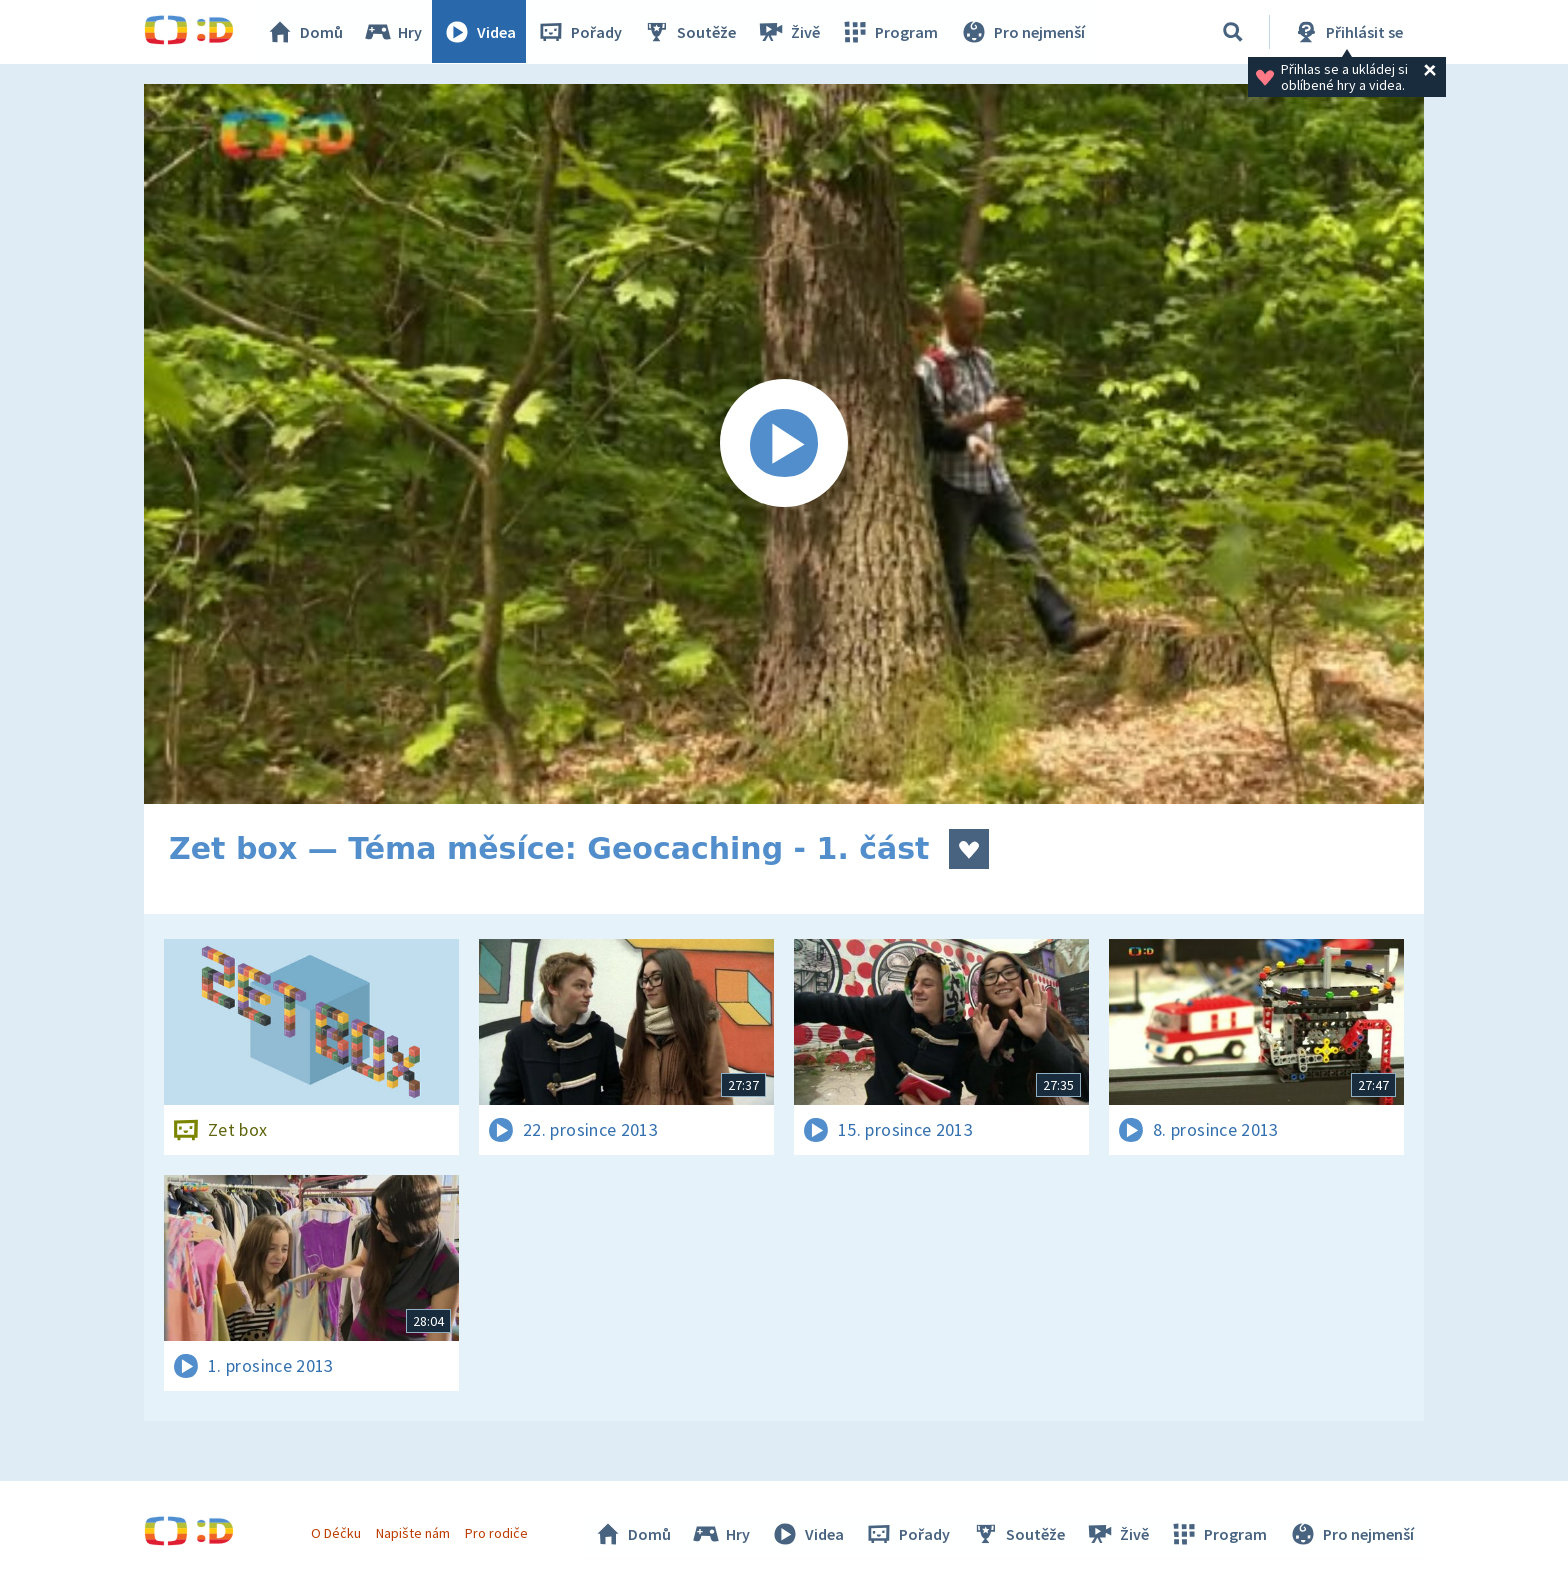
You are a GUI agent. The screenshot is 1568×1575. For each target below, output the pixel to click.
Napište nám (413, 1533)
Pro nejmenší (1022, 32)
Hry (393, 32)
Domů (305, 32)
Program (890, 32)
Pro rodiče (497, 1533)
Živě (789, 32)
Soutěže (690, 32)
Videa (480, 32)
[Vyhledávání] (1233, 32)
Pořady (580, 32)
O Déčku (336, 1533)
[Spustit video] (784, 444)
